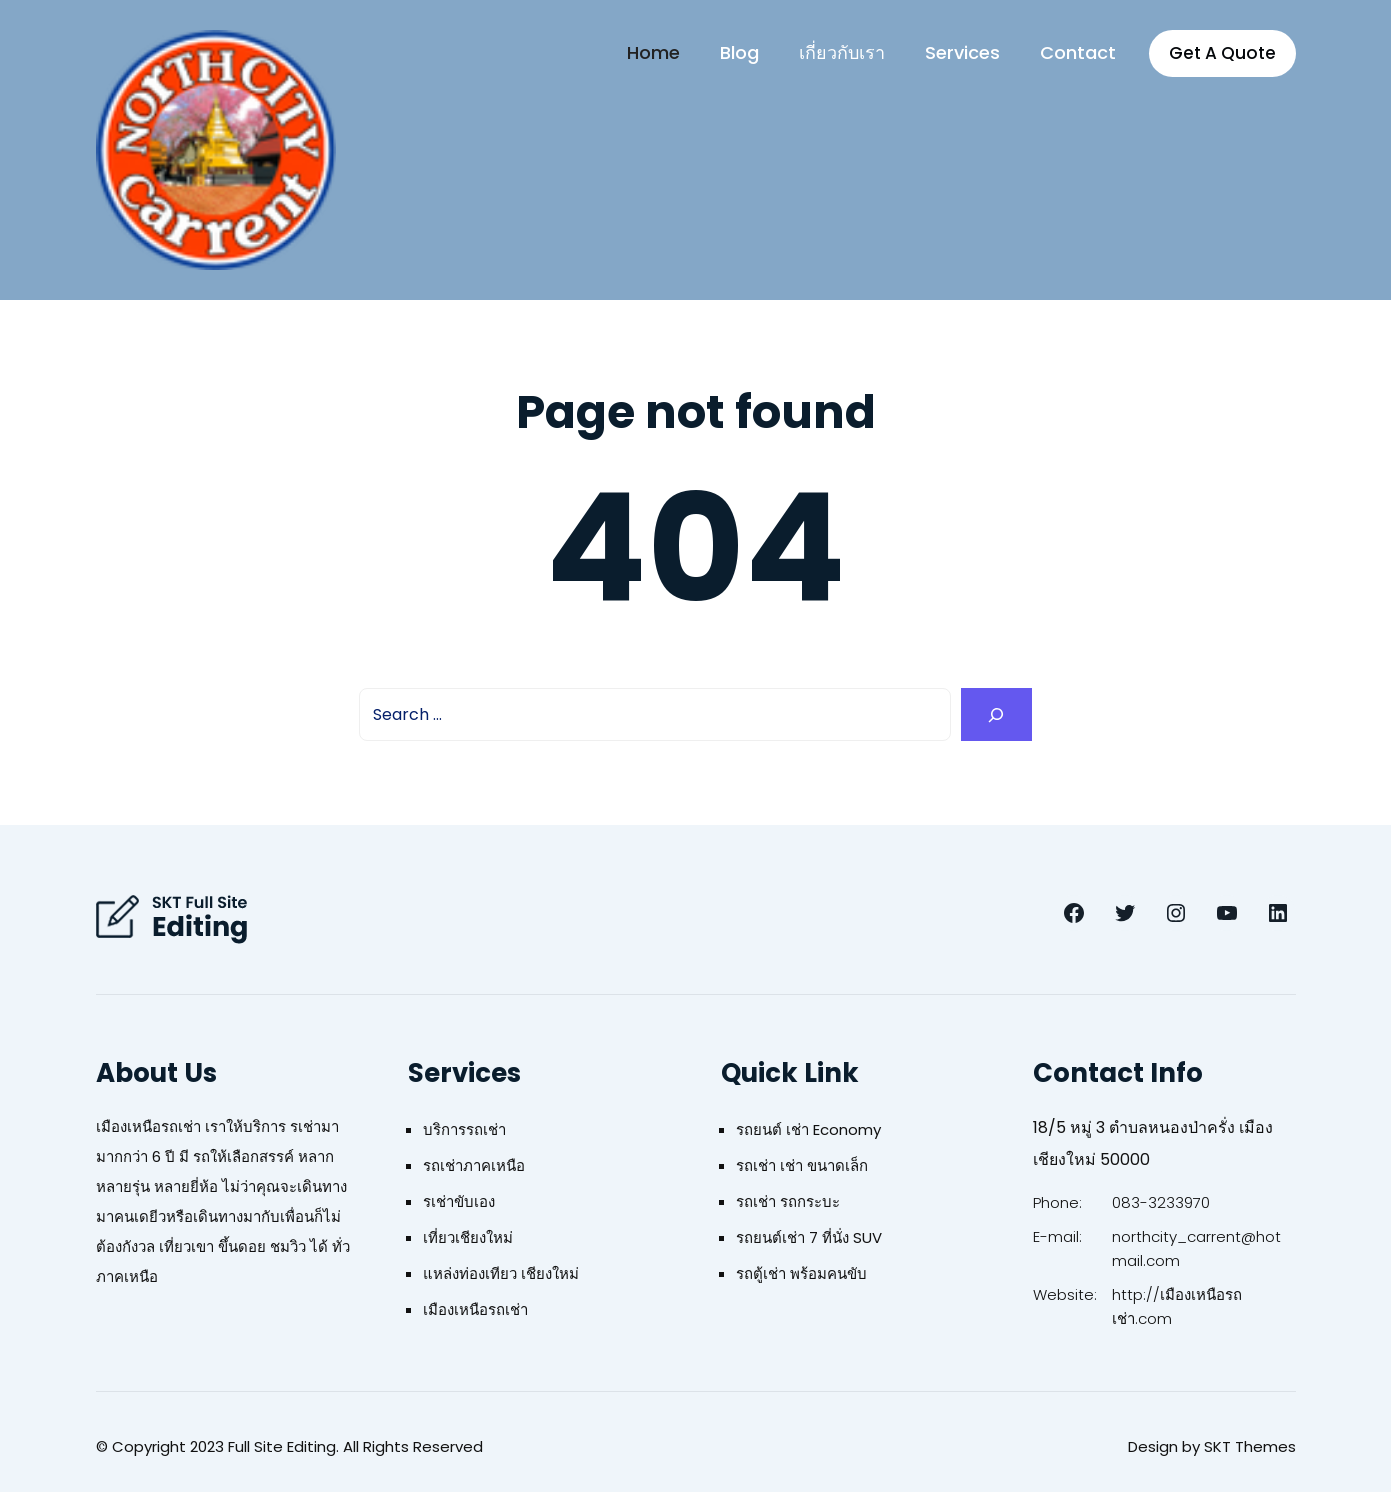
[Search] (996, 714)
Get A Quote (1222, 53)
